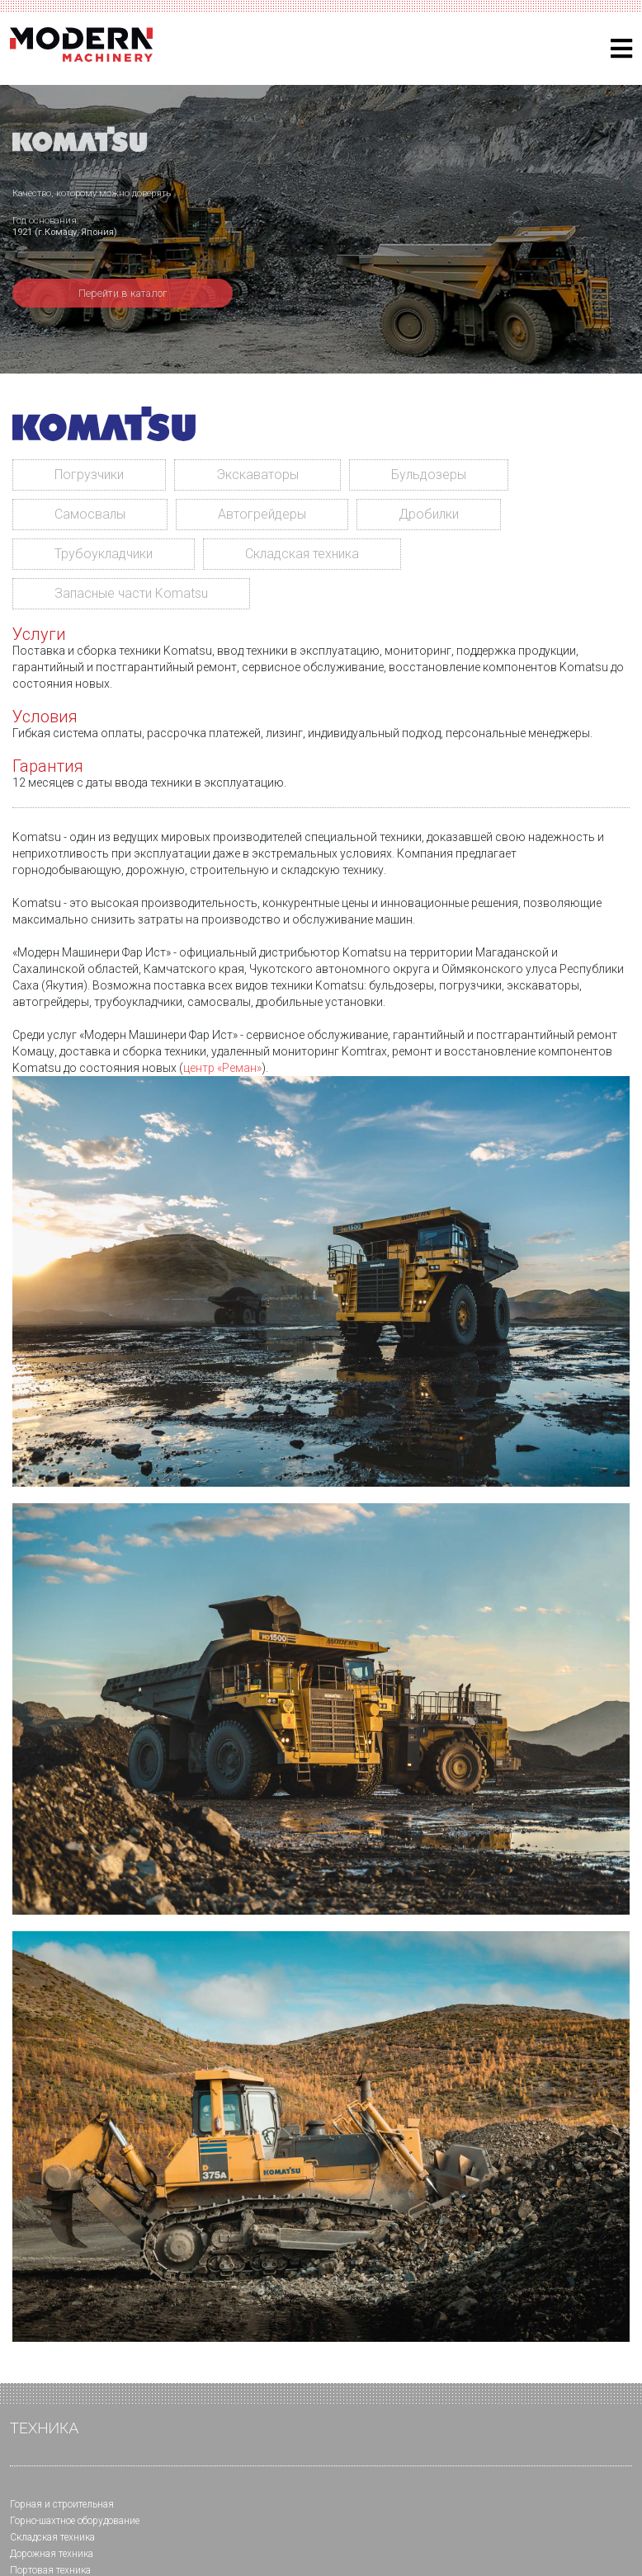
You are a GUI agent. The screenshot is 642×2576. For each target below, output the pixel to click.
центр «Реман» (222, 1067)
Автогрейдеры (262, 514)
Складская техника (302, 554)
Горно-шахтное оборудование (74, 2521)
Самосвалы (89, 514)
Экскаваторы (257, 474)
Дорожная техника (51, 2554)
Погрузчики (89, 474)
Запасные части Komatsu (131, 593)
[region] (321, 229)
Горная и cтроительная (62, 2504)
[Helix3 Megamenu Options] (621, 49)
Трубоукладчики (103, 554)
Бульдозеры (428, 474)
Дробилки (429, 514)
